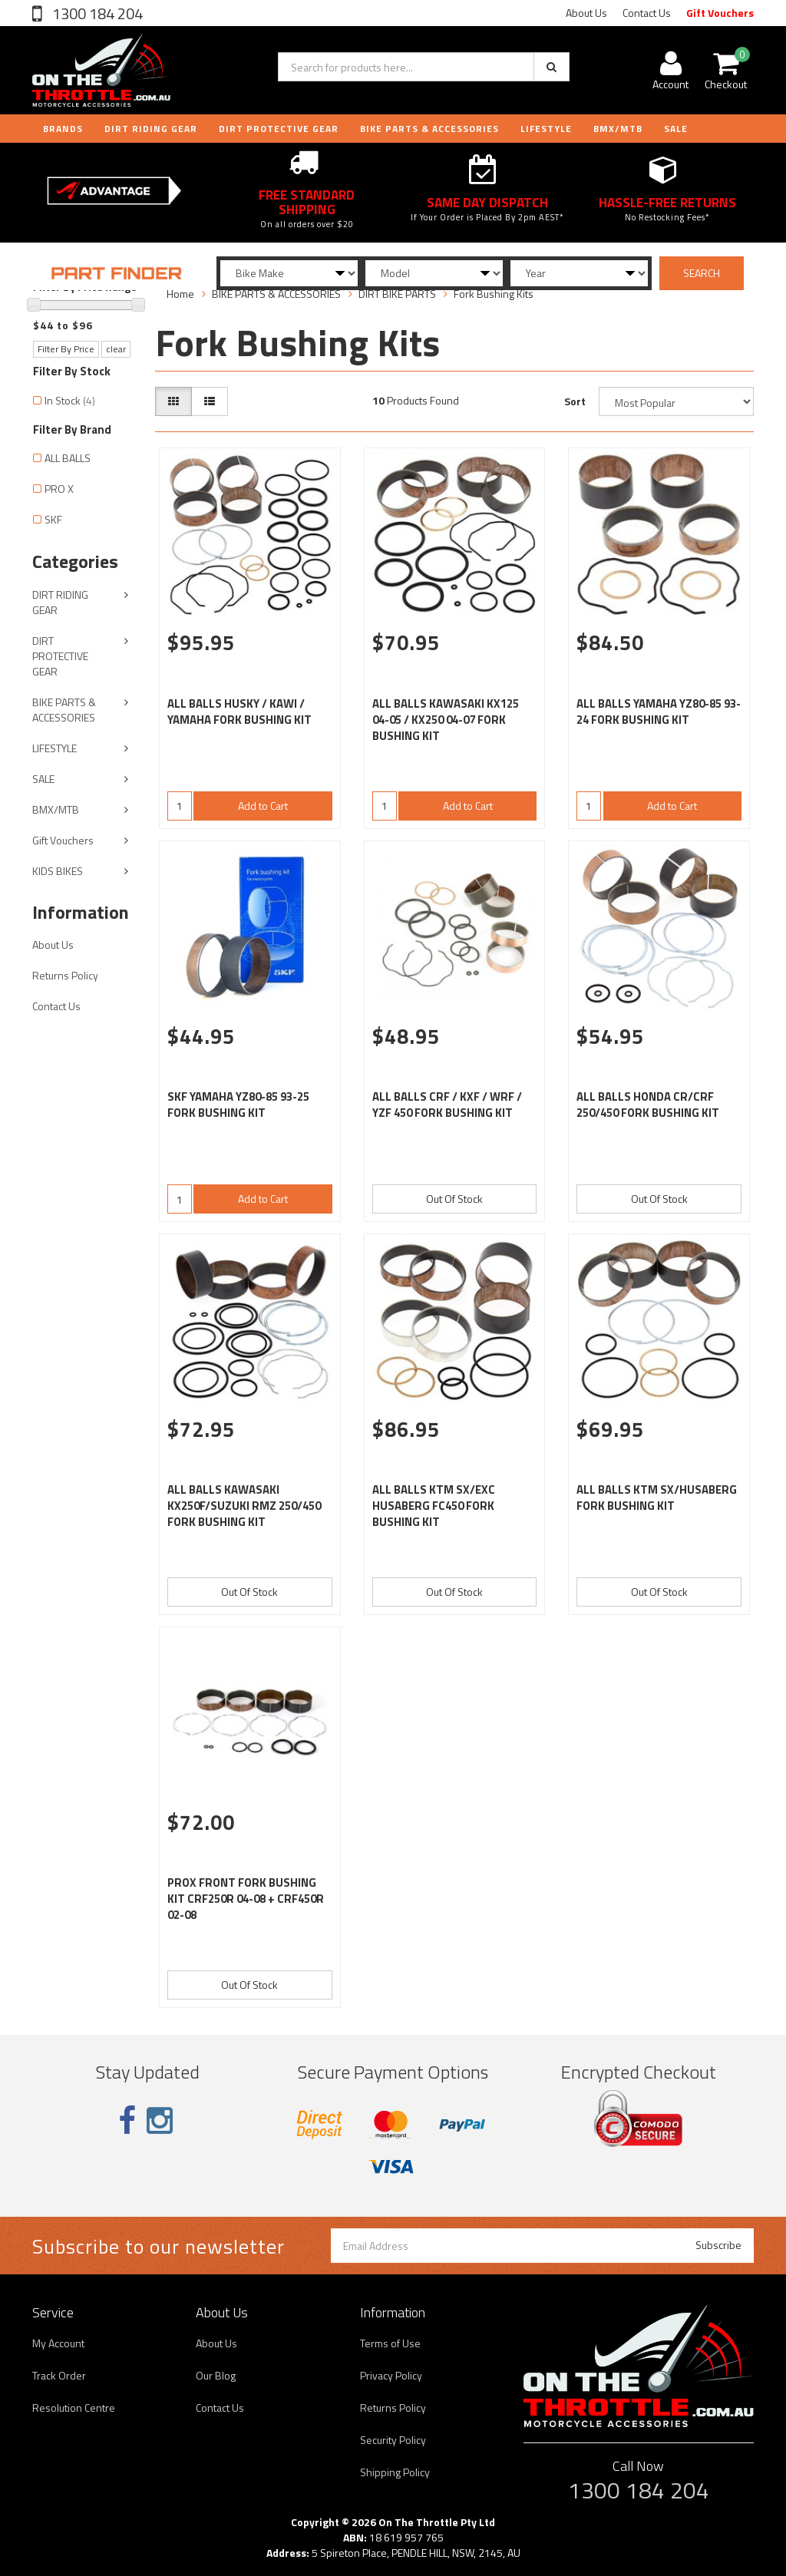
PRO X (59, 489)
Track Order (59, 2375)
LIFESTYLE (546, 128)
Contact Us (647, 13)
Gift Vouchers (720, 13)
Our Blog (216, 2375)
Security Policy (393, 2440)
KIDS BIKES (57, 871)
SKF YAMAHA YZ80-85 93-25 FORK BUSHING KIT (238, 1104)
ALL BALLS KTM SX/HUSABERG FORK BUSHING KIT (656, 1497)
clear (116, 349)
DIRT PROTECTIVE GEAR (279, 128)
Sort (575, 401)
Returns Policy (65, 975)
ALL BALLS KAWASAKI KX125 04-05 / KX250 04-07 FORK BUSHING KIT (445, 720)
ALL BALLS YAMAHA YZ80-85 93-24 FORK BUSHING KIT (658, 711)
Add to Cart (263, 806)
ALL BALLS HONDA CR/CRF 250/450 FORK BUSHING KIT (647, 1104)
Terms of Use (390, 2343)
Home (180, 294)
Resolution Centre (73, 2407)
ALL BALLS (68, 458)
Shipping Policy (395, 2472)
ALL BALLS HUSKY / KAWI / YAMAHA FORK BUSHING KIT (239, 711)
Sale (676, 128)
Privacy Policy (391, 2375)
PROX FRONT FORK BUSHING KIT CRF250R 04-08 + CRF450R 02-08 (245, 1899)
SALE (43, 779)
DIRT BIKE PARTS (397, 294)
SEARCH (701, 273)
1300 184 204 (96, 13)
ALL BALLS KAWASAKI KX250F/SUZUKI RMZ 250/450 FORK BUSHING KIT (244, 1506)
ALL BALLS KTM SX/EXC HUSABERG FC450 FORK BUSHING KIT (433, 1506)
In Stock (70, 400)
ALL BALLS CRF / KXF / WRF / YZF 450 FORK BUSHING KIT (447, 1104)
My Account (58, 2343)
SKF (53, 519)
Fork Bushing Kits (493, 294)
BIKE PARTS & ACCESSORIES (429, 128)
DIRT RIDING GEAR (150, 128)
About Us (586, 13)
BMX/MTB (617, 128)
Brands (63, 128)
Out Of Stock (454, 1199)
